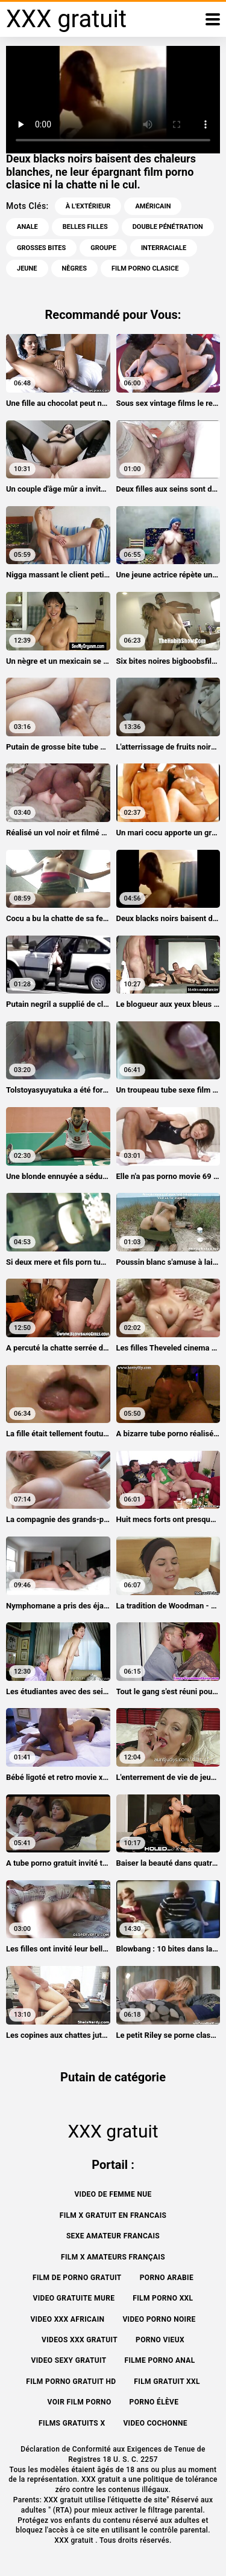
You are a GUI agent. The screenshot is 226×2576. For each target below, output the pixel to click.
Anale (27, 227)
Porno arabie (166, 2277)
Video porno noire (158, 2319)
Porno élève (154, 2402)
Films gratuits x (72, 2423)
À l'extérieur (88, 206)
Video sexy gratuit (69, 2360)
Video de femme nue (112, 2194)
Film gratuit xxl (166, 2381)
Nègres (74, 268)
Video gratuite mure (74, 2298)
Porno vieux (160, 2340)
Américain (153, 206)
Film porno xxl (163, 2298)
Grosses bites (41, 248)
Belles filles (85, 227)
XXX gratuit (74, 2540)
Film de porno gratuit (77, 2277)
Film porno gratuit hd (71, 2381)
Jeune (27, 268)
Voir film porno (79, 2402)
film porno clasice (144, 268)
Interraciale (163, 248)
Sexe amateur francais (113, 2236)
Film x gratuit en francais (113, 2215)
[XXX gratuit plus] (213, 19)
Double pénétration (168, 227)
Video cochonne (155, 2423)
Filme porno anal (159, 2360)
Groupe (103, 248)
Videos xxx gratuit (80, 2340)
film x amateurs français (113, 2257)
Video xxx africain (67, 2319)
